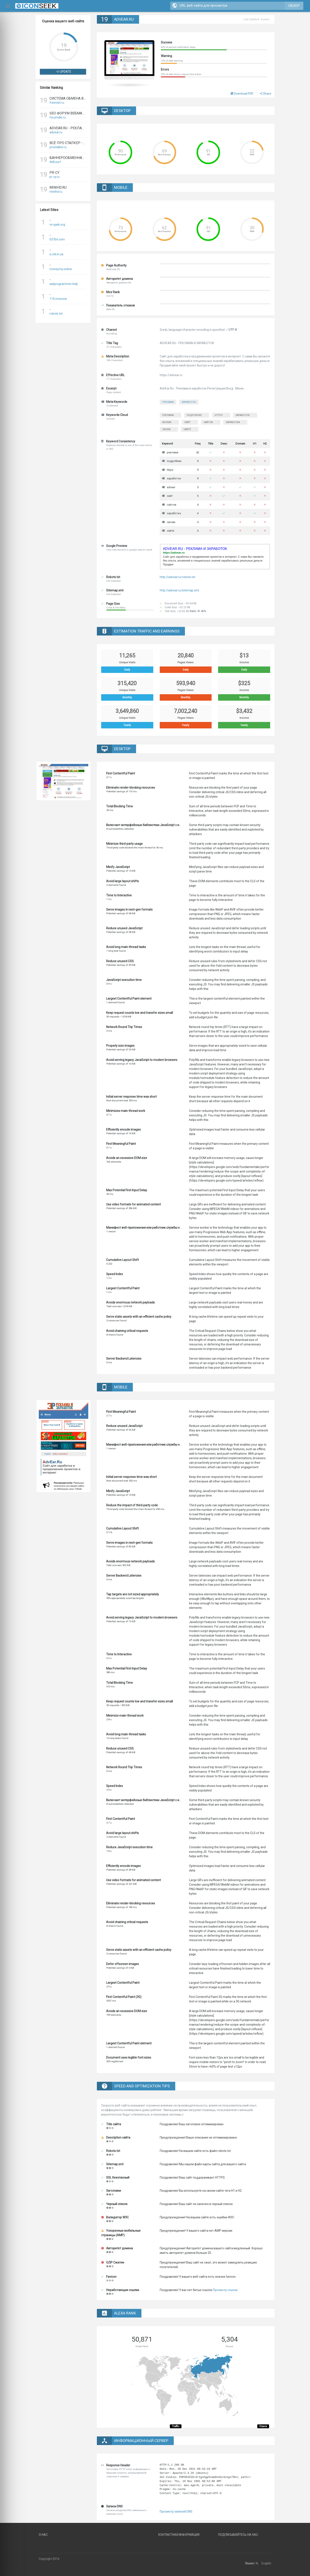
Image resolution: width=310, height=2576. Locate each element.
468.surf (55, 162)
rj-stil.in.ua (56, 254)
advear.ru (56, 132)
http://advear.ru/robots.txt (177, 577)
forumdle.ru (58, 117)
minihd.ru (56, 191)
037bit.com (57, 239)
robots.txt (56, 313)
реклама (168, 402)
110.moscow (58, 298)
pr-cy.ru (55, 177)
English (263, 2563)
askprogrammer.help (64, 284)
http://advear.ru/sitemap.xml (179, 590)
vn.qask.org (57, 224)
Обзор (294, 6)
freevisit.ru (57, 102)
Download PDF (242, 93)
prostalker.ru (58, 147)
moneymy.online (61, 269)
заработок (189, 402)
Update (63, 71)
